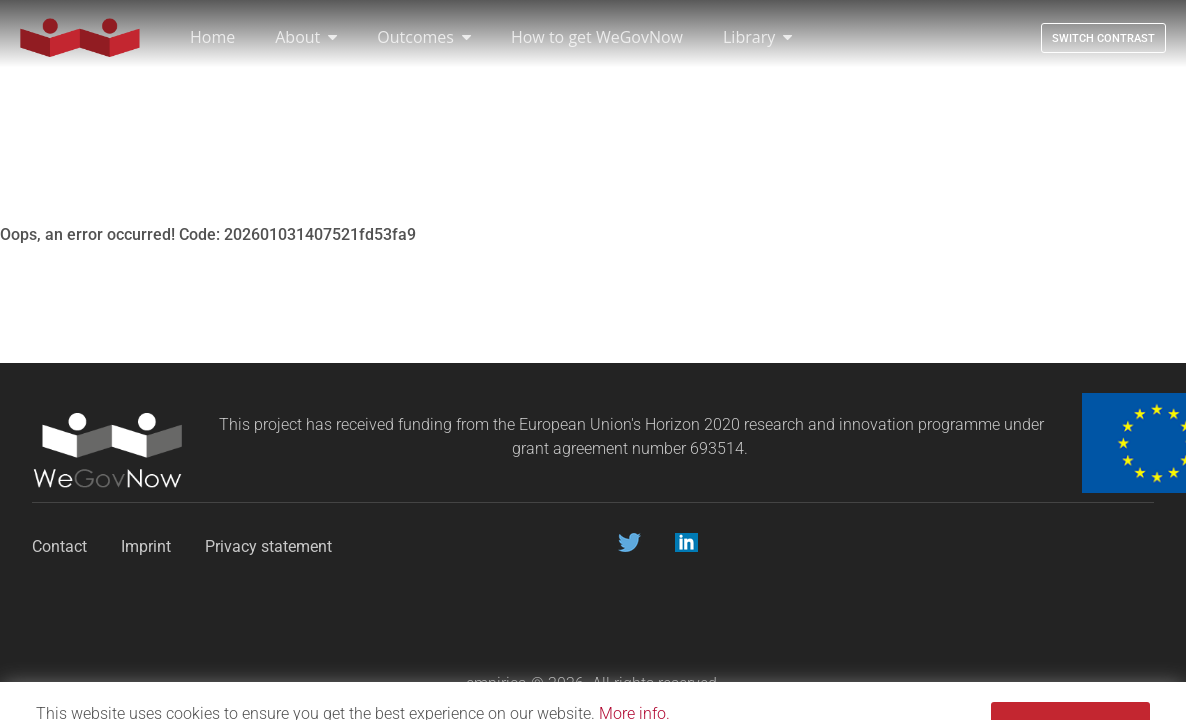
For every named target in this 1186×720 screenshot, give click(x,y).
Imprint (146, 546)
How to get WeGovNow (597, 37)
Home (212, 37)
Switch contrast (1103, 38)
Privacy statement (270, 546)
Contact (59, 546)
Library (757, 37)
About (306, 37)
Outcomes (424, 37)
